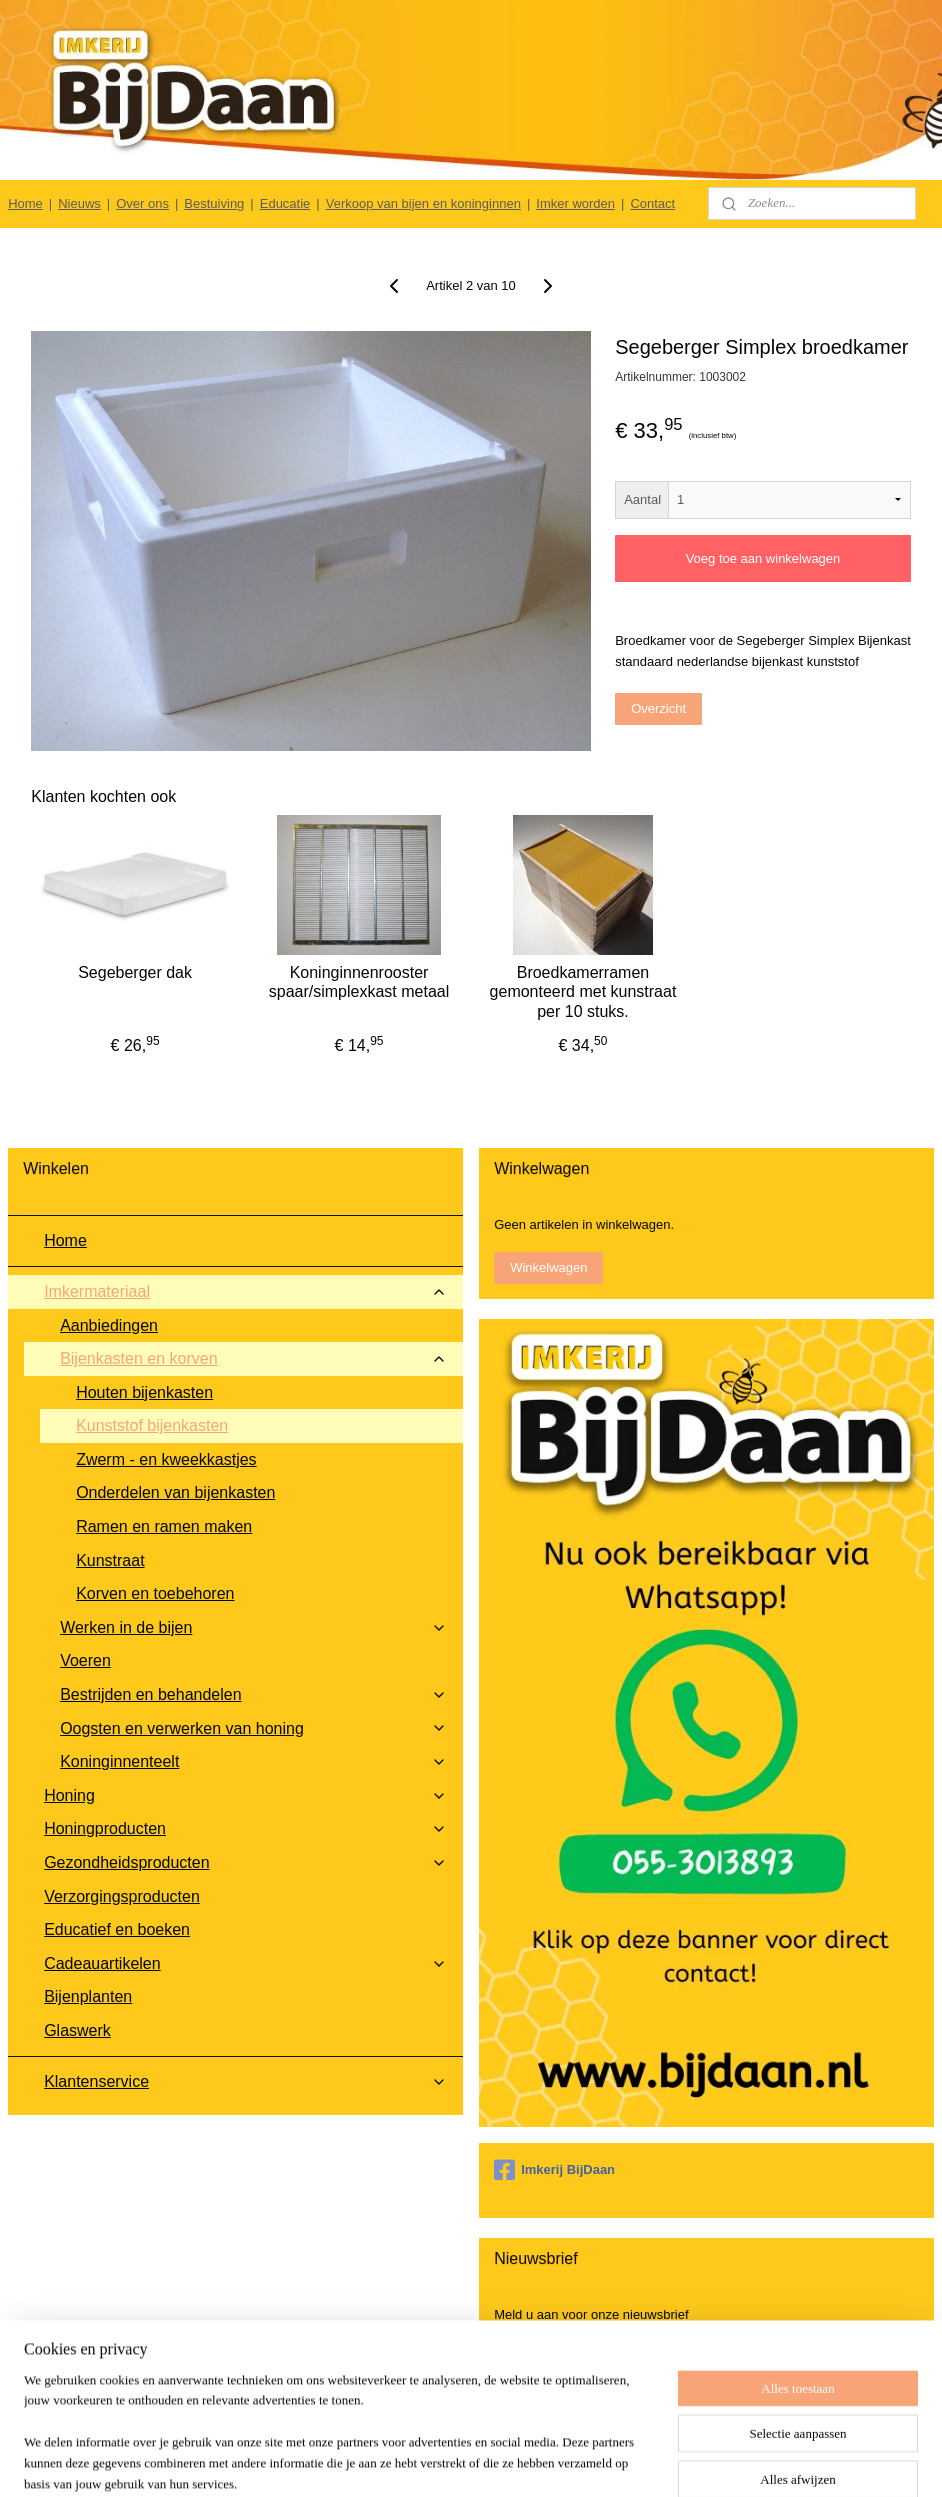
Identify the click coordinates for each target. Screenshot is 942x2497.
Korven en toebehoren (155, 1593)
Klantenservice (245, 2081)
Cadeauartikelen (245, 1963)
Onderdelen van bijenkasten (175, 1492)
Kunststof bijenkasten (152, 1425)
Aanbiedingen (109, 1325)
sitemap (519, 2460)
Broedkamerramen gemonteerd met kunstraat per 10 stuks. (583, 991)
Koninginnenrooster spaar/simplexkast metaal (359, 982)
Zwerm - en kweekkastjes (166, 1459)
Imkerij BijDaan (554, 2170)
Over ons (142, 203)
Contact (652, 203)
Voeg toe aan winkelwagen (763, 558)
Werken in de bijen (253, 1627)
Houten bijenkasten (144, 1392)
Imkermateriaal (245, 1291)
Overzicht (658, 708)
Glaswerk (77, 2030)
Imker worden (575, 203)
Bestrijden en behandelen (253, 1694)
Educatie (285, 203)
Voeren (85, 1660)
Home (25, 203)
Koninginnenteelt (253, 1761)
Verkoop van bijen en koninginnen (423, 203)
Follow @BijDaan (696, 2432)
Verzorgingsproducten (122, 1896)
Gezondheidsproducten (245, 1862)
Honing (245, 1795)
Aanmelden (543, 2357)
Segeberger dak (135, 972)
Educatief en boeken (117, 1929)
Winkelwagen (548, 1267)
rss (555, 2460)
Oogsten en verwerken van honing (253, 1728)
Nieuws (79, 203)
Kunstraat (110, 1560)
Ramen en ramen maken (164, 1526)
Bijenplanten (88, 1996)
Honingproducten (245, 1828)
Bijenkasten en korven (253, 1358)
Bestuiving (214, 203)
